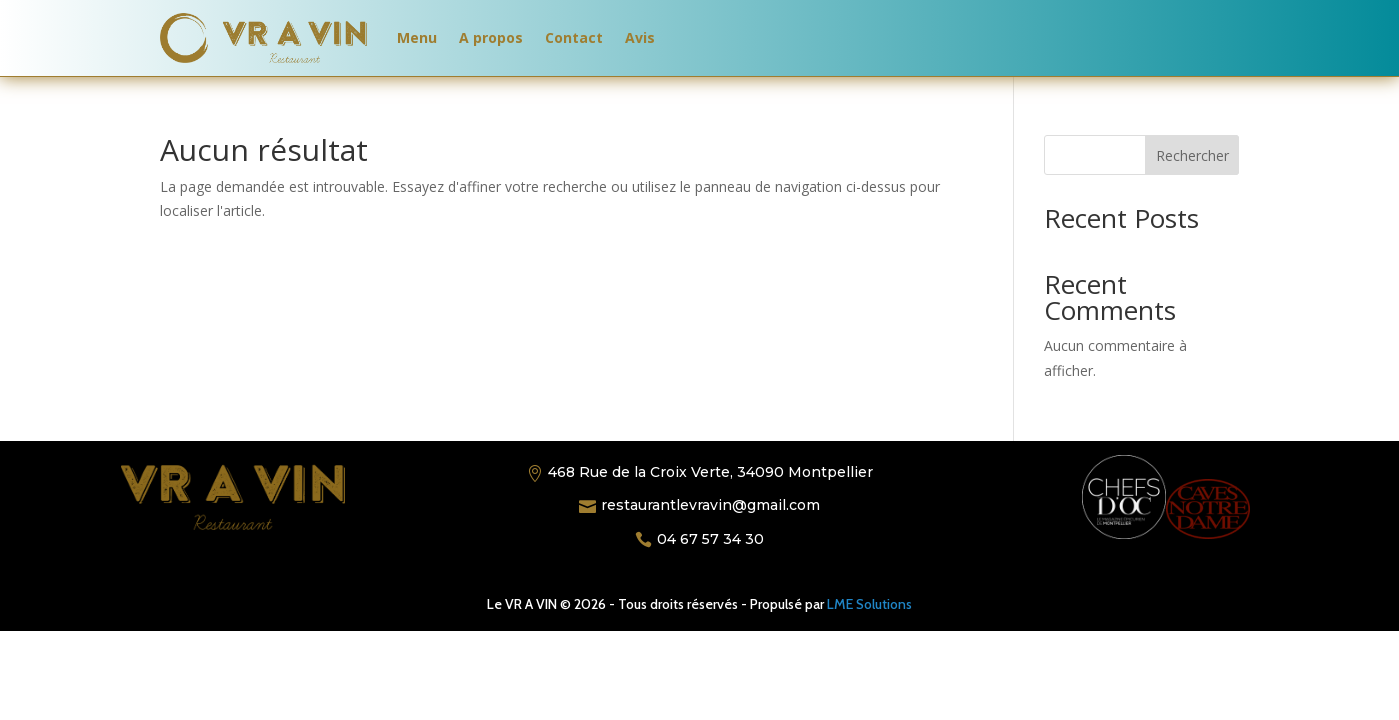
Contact (574, 37)
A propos (491, 37)
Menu (417, 37)
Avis (640, 37)
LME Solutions (869, 604)
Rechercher (1192, 155)
